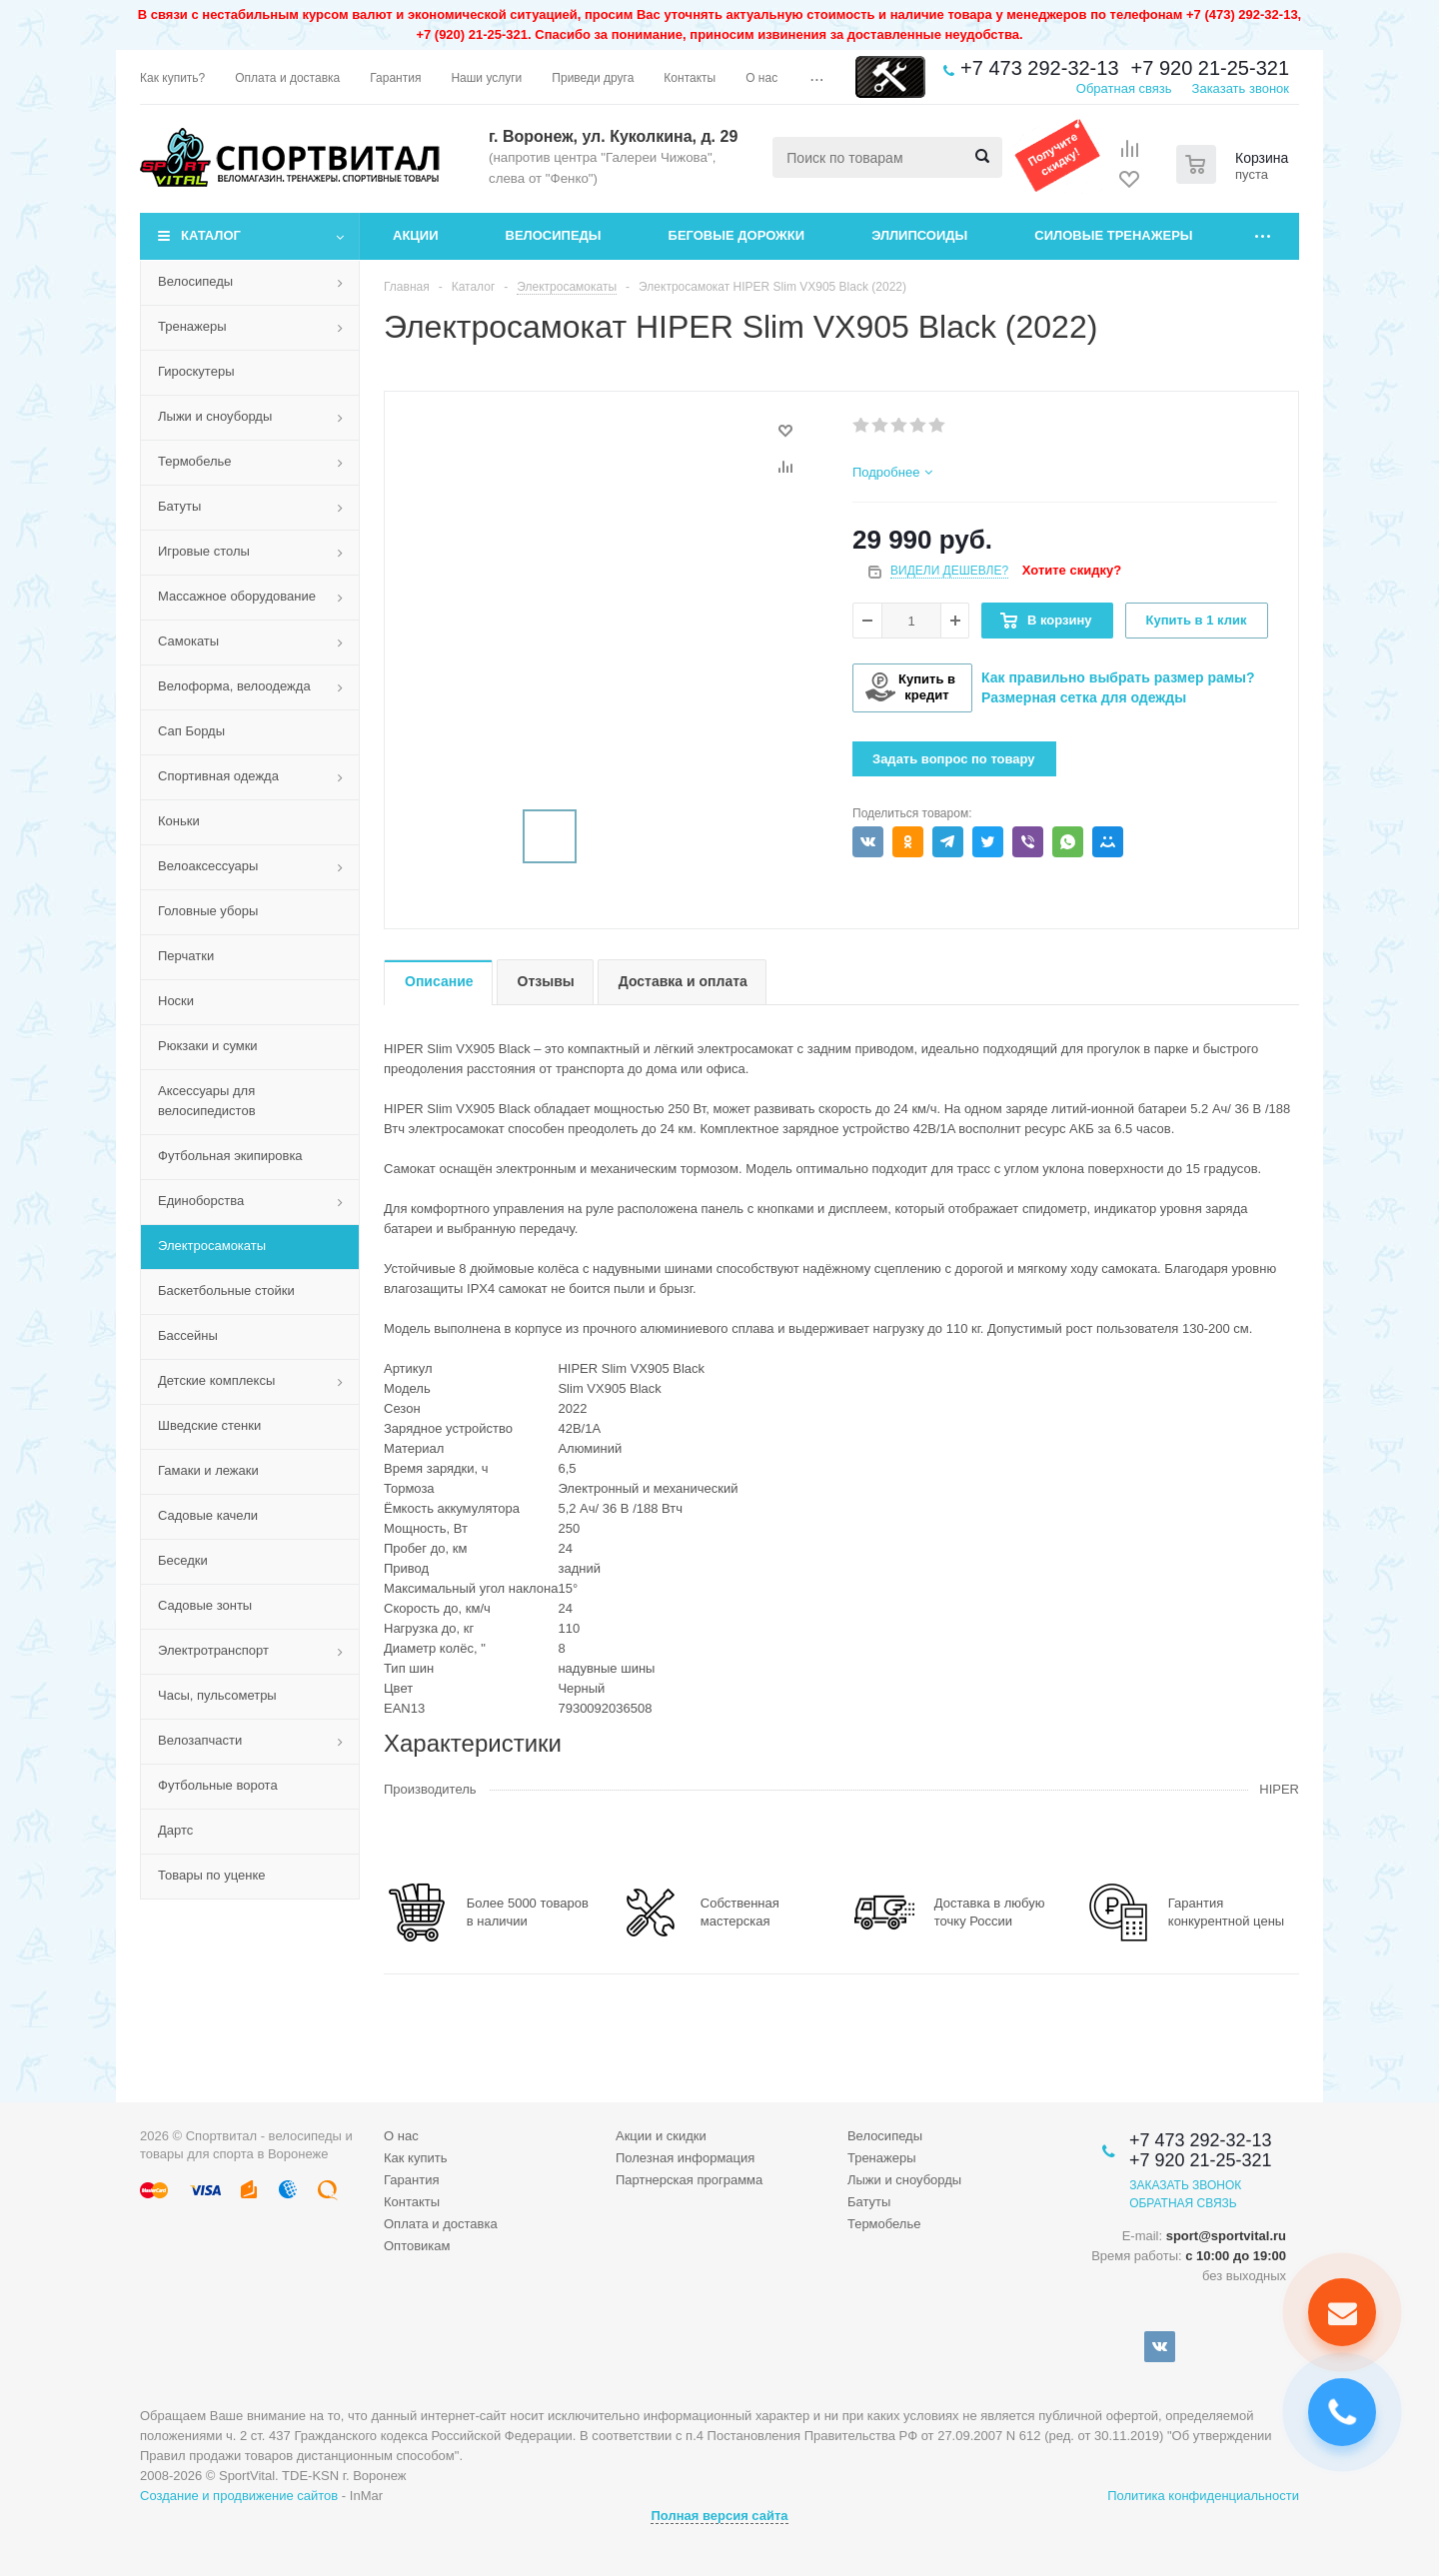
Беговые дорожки (737, 235)
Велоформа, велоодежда (234, 685)
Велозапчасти (200, 1740)
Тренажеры (192, 326)
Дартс (175, 1830)
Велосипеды (554, 235)
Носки (176, 1000)
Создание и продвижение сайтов (239, 2495)
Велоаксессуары (208, 865)
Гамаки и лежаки (208, 1470)
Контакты (412, 2201)
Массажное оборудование (237, 596)
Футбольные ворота (218, 1785)
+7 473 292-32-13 (1039, 68)
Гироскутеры (196, 371)
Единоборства (201, 1200)
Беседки (183, 1560)
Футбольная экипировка (230, 1155)
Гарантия (411, 2179)
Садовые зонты (205, 1605)
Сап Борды (191, 730)
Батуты (179, 506)
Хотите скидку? (1071, 570)
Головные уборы (208, 910)
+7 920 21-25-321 (1210, 68)
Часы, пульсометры (217, 1695)
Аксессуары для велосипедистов (207, 1100)
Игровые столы (204, 551)
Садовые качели (208, 1515)
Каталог (211, 235)
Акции (416, 235)
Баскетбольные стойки (226, 1290)
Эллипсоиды (919, 235)
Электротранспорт (213, 1650)
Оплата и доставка (441, 2223)
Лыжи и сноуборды (215, 416)
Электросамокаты (212, 1245)
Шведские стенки (209, 1425)
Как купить (415, 2157)
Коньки (179, 820)
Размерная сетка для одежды (1083, 697)
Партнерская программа (689, 2179)
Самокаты (188, 641)
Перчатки (186, 955)
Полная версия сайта (719, 2515)
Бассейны (188, 1335)
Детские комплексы (216, 1380)
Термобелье (195, 461)
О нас (401, 2135)
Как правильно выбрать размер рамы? (1118, 677)
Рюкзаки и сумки (208, 1045)
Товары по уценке (212, 1875)
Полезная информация (685, 2157)
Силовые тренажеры (1113, 235)
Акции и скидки (661, 2135)
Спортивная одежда (218, 775)
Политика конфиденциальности (1203, 2495)
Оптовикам (417, 2245)
